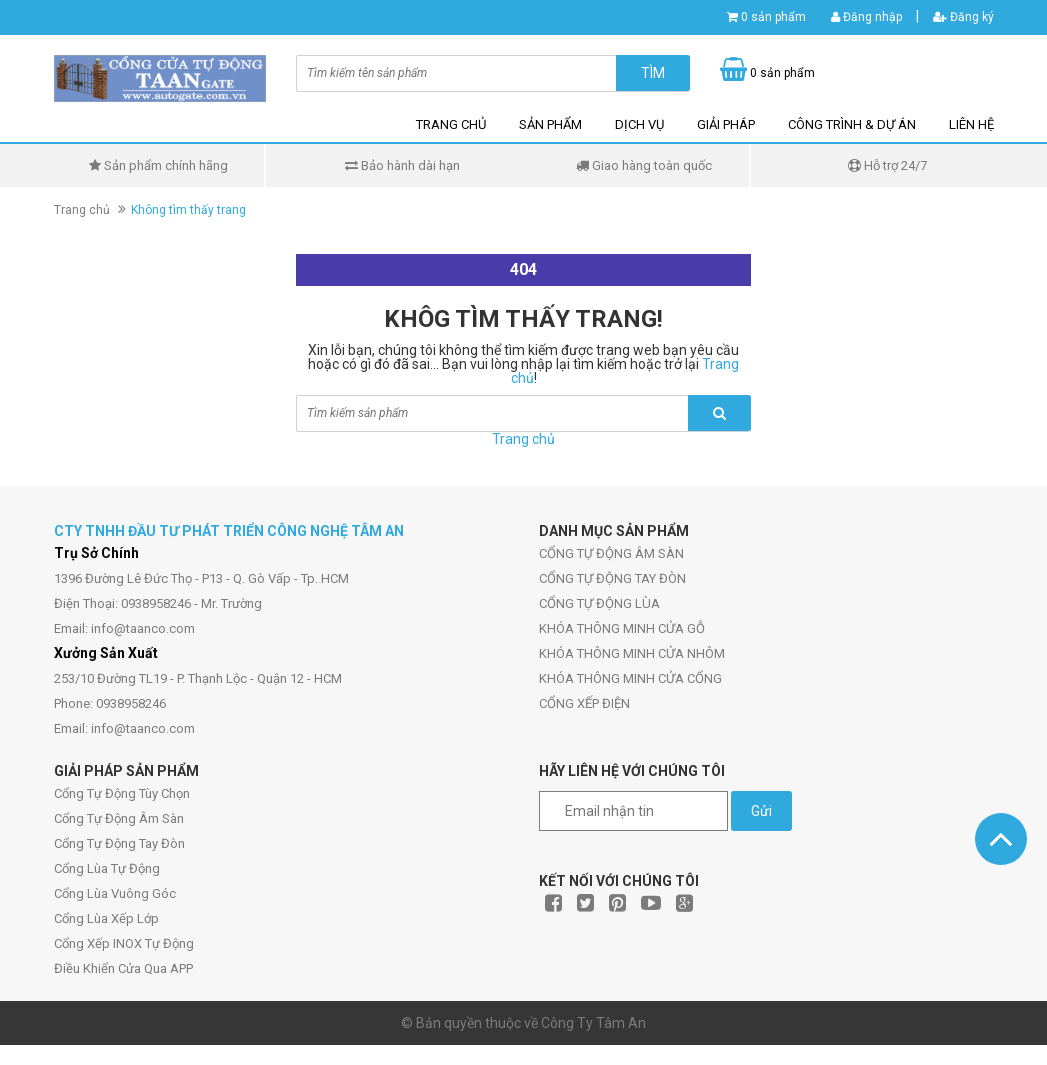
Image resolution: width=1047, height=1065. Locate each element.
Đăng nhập (866, 17)
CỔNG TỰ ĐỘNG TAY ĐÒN (612, 578)
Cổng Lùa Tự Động (107, 868)
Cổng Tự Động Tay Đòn (119, 843)
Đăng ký (963, 17)
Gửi (761, 811)
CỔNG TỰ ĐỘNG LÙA (599, 603)
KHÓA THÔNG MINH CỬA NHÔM (632, 653)
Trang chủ (82, 210)
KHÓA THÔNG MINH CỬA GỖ (622, 628)
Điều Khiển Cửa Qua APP (123, 968)
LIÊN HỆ (971, 124)
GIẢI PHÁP (726, 124)
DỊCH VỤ (639, 124)
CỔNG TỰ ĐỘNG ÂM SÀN (611, 553)
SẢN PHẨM (550, 124)
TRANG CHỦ (451, 124)
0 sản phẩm (773, 17)
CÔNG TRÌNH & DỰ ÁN (852, 124)
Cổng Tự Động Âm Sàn (119, 818)
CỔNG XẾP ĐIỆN (584, 703)
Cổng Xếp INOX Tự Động (124, 943)
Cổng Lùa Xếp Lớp (106, 918)
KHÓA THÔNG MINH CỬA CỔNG (630, 678)
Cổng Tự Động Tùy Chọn (122, 793)
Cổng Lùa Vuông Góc (115, 893)
